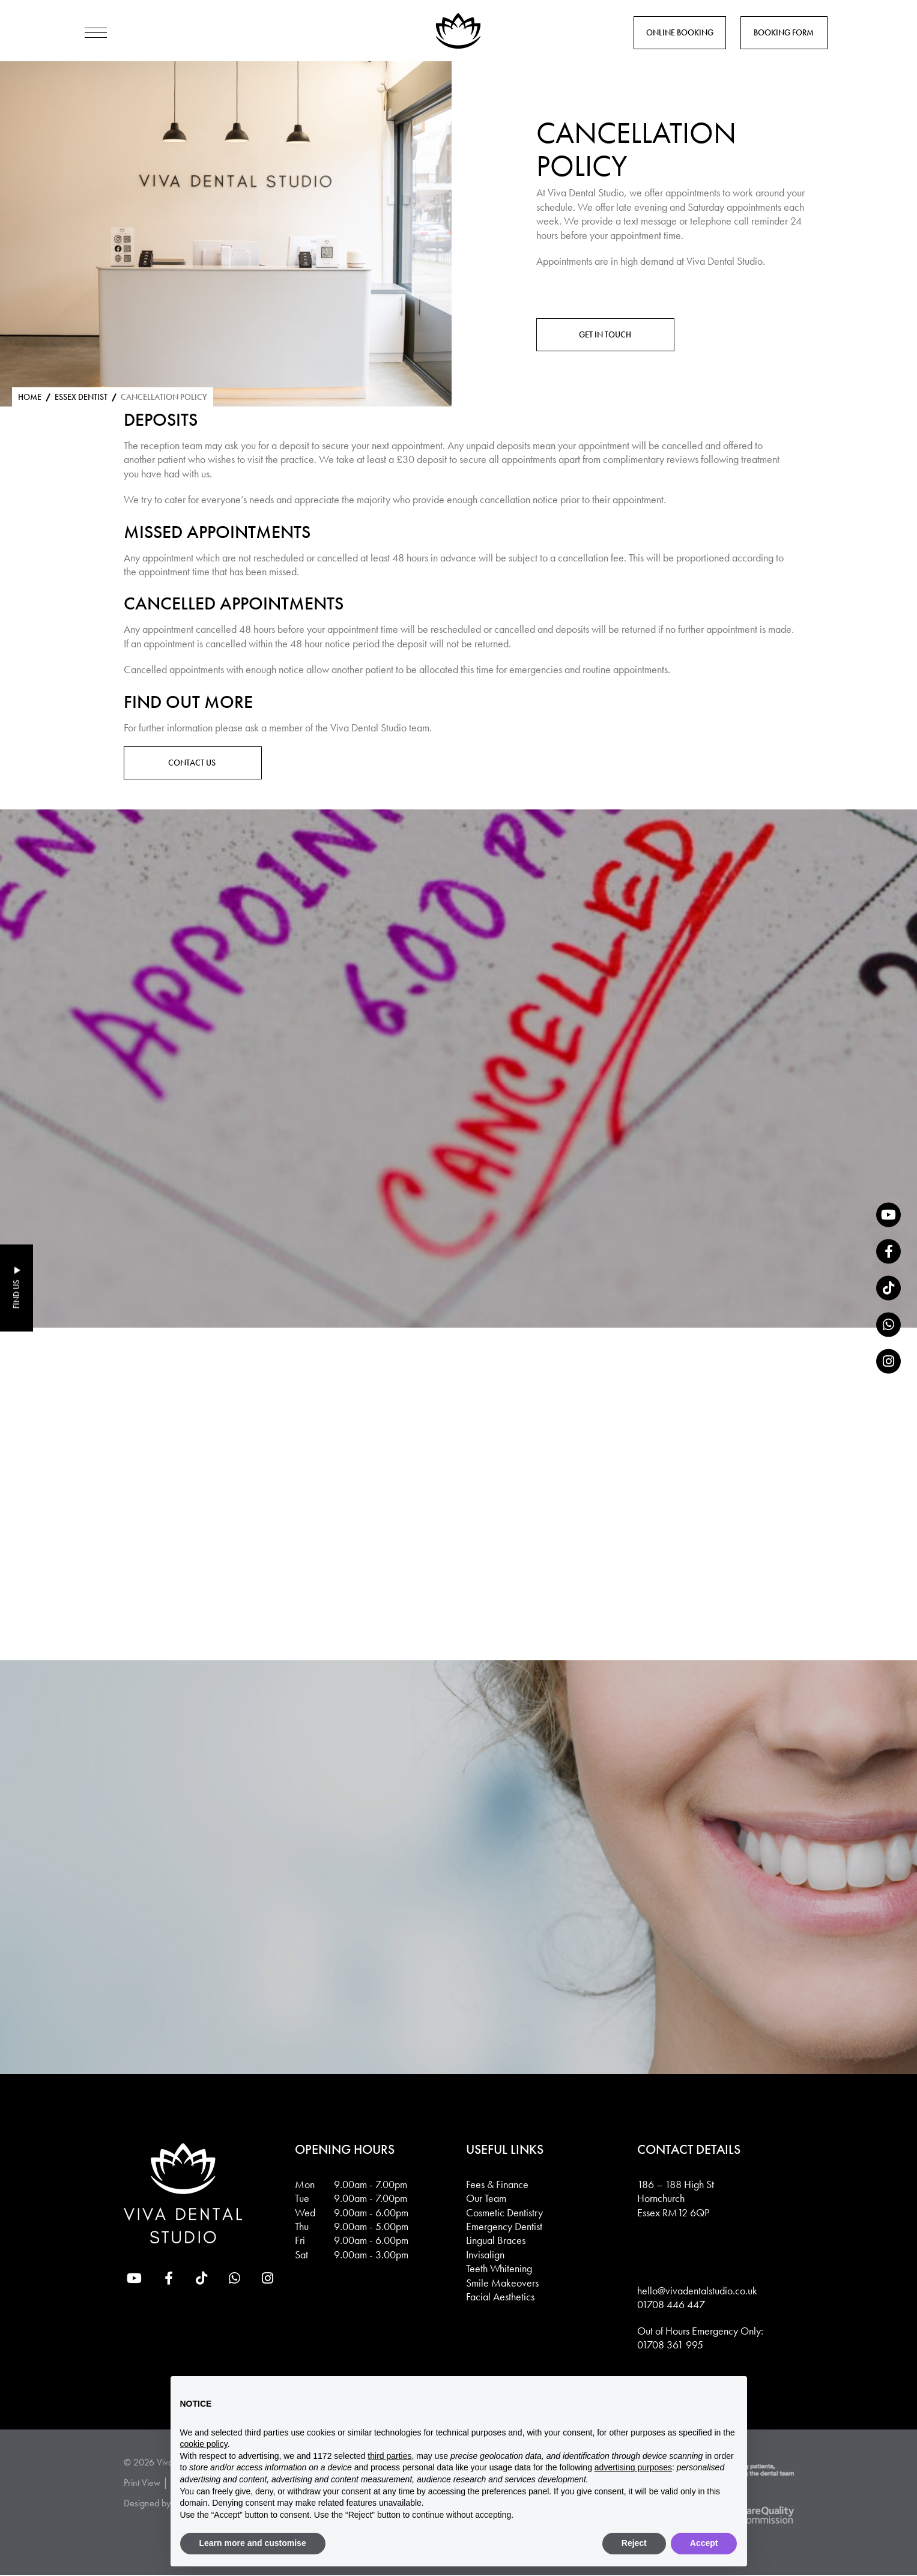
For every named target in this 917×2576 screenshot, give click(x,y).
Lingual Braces (495, 2241)
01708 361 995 (670, 2346)
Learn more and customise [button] (252, 2543)
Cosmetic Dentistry (504, 2213)
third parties (389, 2456)
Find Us (16, 1294)
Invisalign (485, 2256)
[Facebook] (888, 1251)
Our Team (486, 2199)
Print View (142, 2484)
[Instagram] (888, 1361)
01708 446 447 (671, 2305)
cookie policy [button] (204, 2444)
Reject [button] (634, 2543)
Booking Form (784, 32)
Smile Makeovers (502, 2283)
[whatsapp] (888, 1325)
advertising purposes (633, 2467)
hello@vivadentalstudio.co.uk (697, 2292)
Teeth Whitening (499, 2269)
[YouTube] (888, 1215)
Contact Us (192, 762)
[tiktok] (888, 1288)
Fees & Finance (497, 2185)
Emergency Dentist (504, 2227)
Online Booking (679, 32)
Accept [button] (704, 2543)
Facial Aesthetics (500, 2298)
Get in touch (605, 334)
